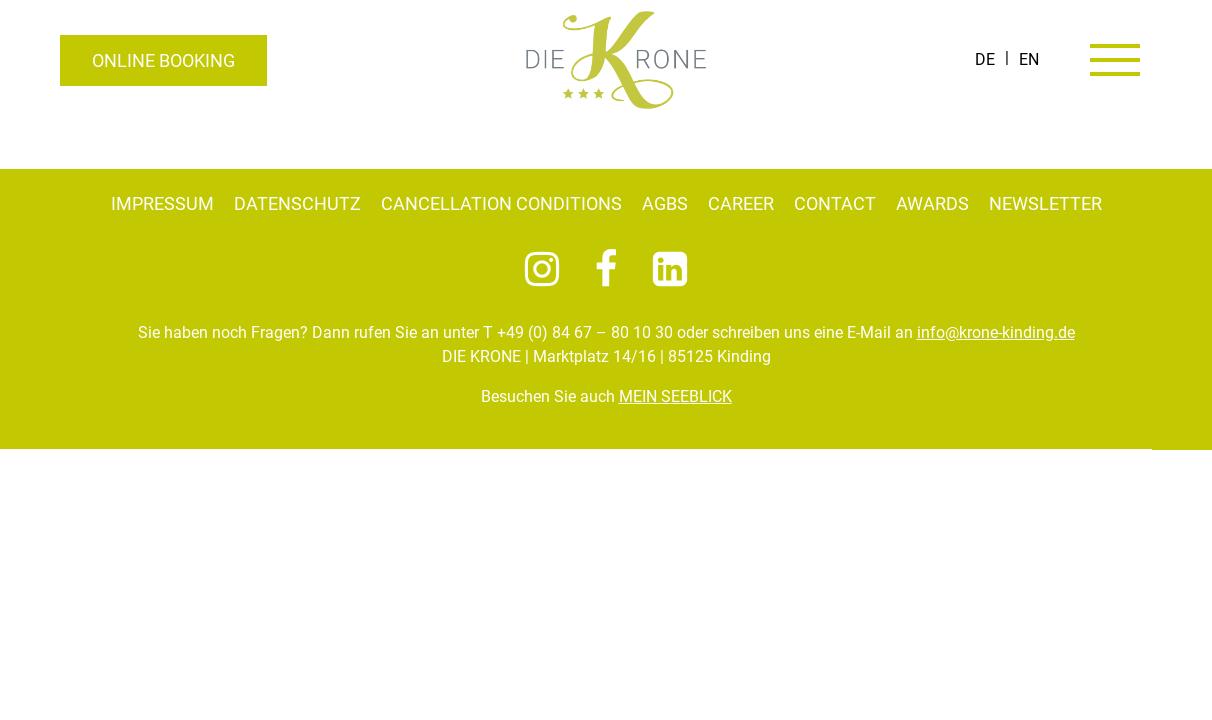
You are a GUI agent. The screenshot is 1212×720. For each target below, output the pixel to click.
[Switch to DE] (985, 60)
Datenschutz (297, 203)
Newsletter (1045, 203)
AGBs (665, 203)
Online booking (163, 60)
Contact (835, 203)
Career (741, 203)
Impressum (162, 203)
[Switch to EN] (1029, 60)
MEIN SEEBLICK (675, 396)
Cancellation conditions (501, 203)
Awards (932, 203)
